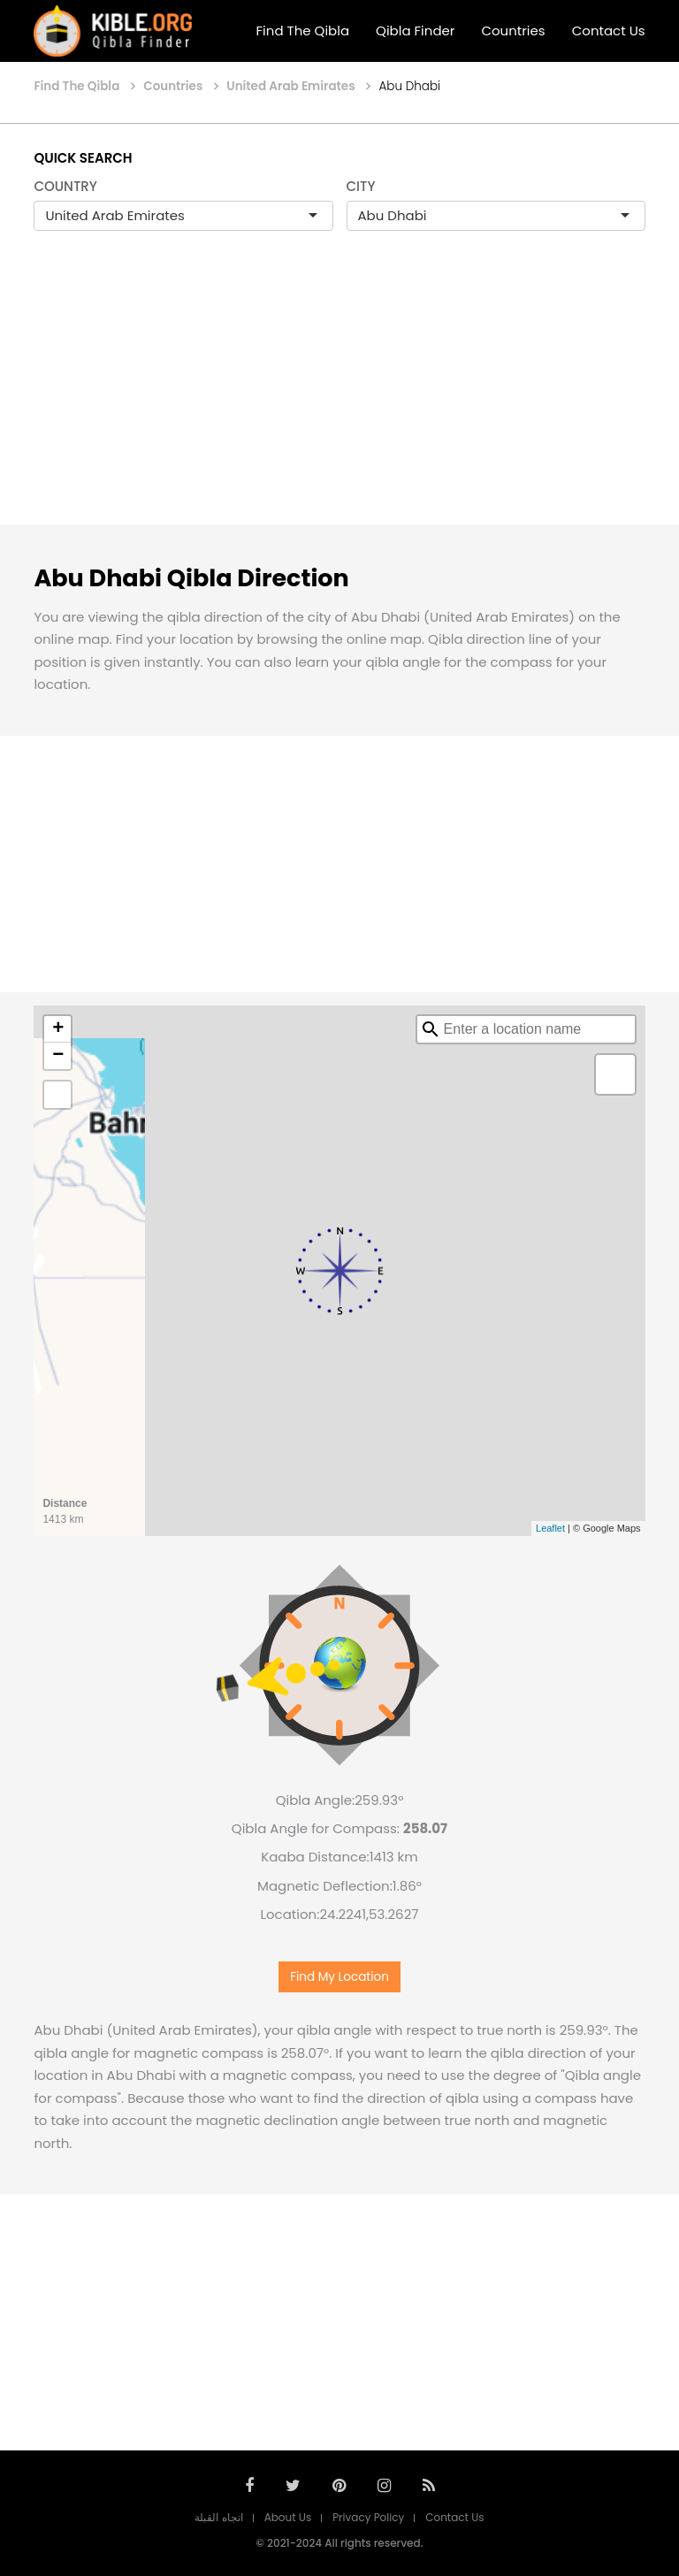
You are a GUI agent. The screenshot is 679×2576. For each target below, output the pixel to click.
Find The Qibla (303, 30)
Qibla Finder (415, 30)
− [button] (58, 1056)
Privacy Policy (368, 2517)
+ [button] (58, 1029)
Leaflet (550, 1528)
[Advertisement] (339, 396)
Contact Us (608, 30)
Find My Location (339, 1976)
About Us (288, 2517)
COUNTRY (65, 186)
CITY (361, 186)
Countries (513, 30)
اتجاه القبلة (218, 2517)
